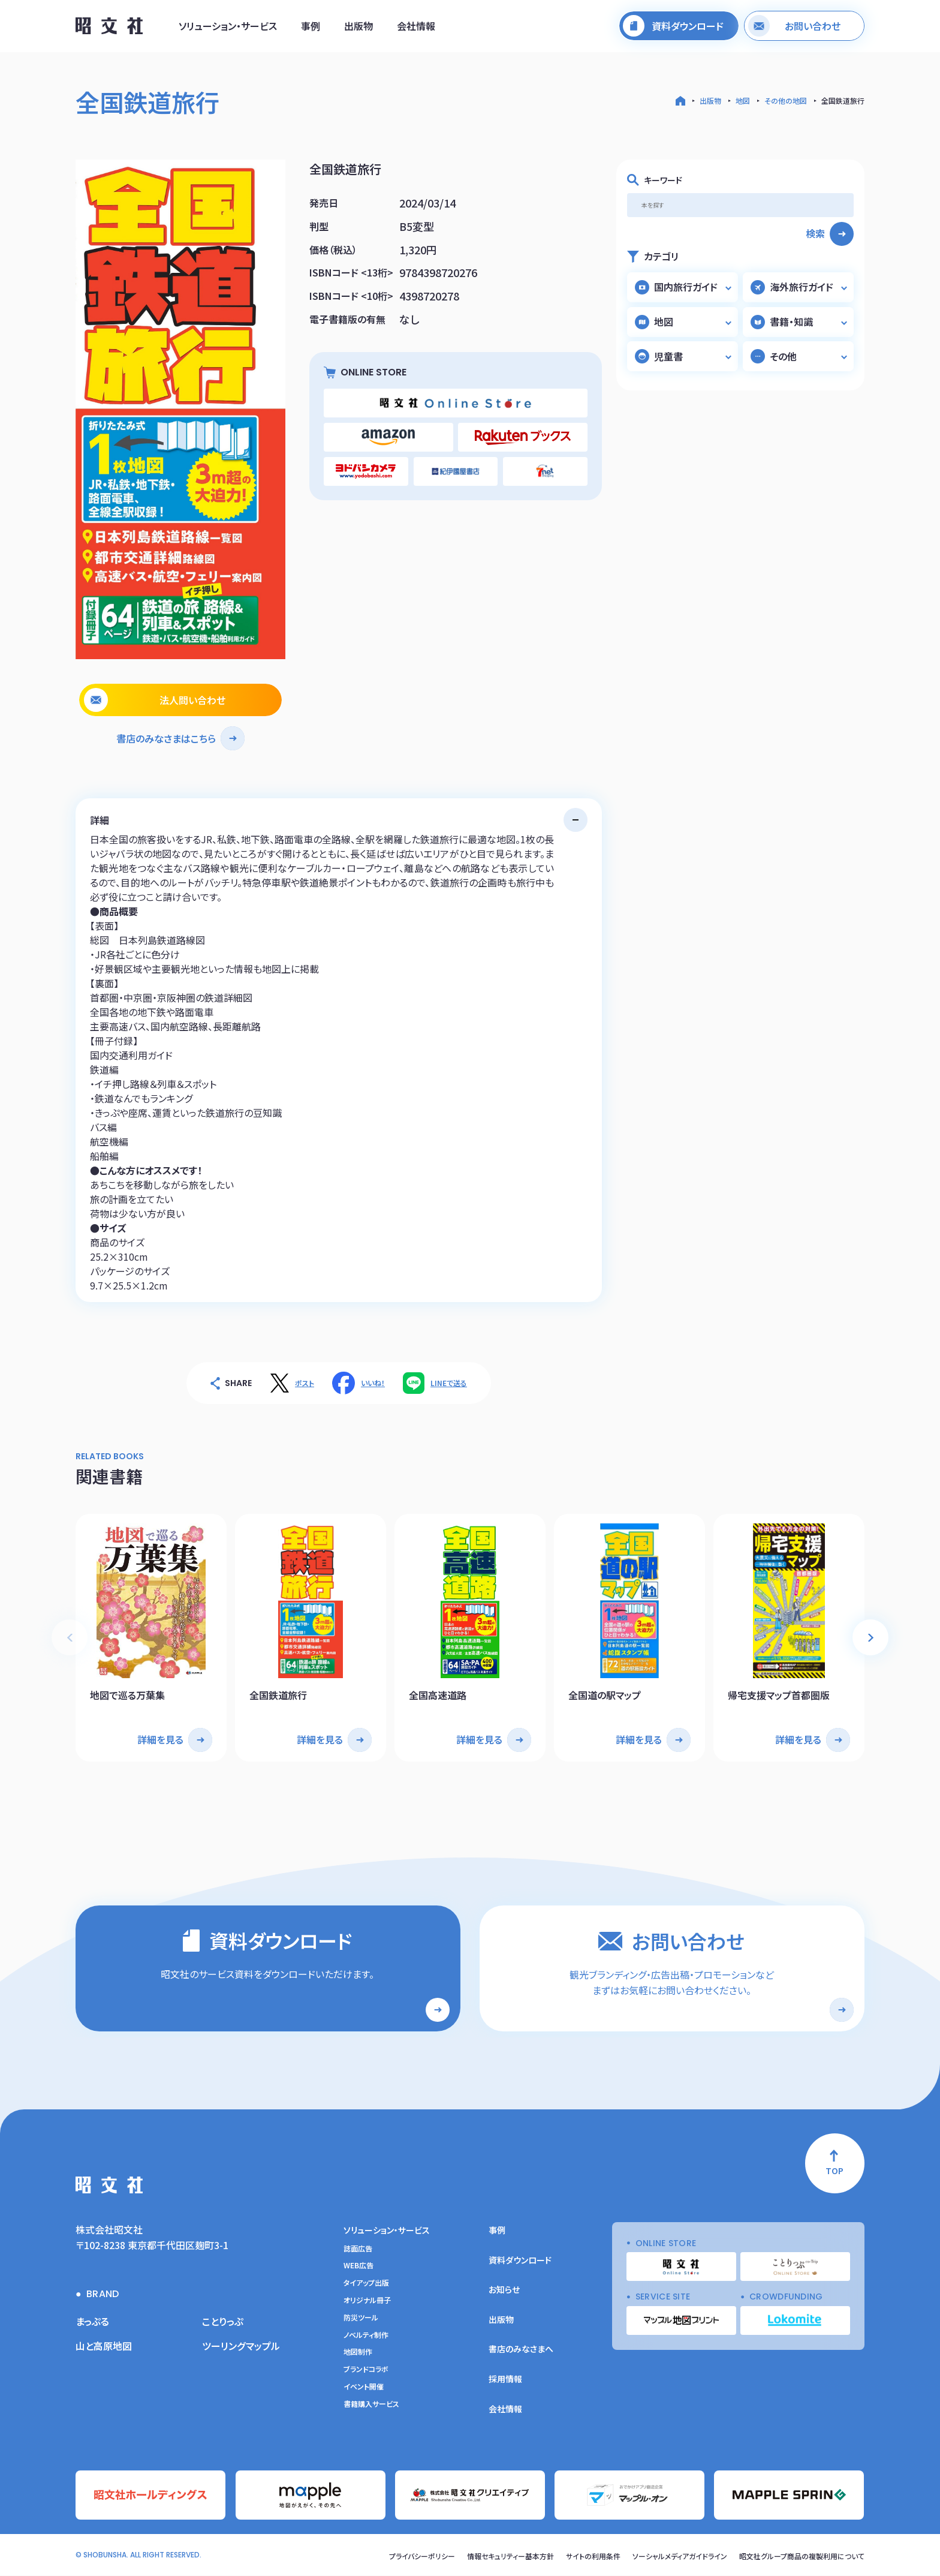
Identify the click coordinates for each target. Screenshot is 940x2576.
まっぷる (92, 2321)
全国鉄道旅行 (842, 100)
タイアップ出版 (366, 2283)
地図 (743, 100)
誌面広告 (358, 2248)
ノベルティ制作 (366, 2335)
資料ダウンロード (520, 2260)
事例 (310, 26)
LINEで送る (448, 1383)
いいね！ (373, 1383)
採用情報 (505, 2379)
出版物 (358, 26)
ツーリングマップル (240, 2346)
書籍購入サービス (371, 2404)
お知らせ (504, 2290)
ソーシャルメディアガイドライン (679, 2556)
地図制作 (358, 2352)
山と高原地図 (104, 2346)
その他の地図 (785, 100)
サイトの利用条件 (593, 2556)
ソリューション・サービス (228, 26)
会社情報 (416, 26)
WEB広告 (358, 2266)
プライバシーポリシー (422, 2556)
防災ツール (361, 2317)
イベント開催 (364, 2386)
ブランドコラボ (366, 2369)
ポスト (304, 1383)
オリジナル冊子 (367, 2300)
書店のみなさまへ (521, 2349)
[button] (870, 1637)
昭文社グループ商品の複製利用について (801, 2556)
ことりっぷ (222, 2321)
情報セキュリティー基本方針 (510, 2556)
